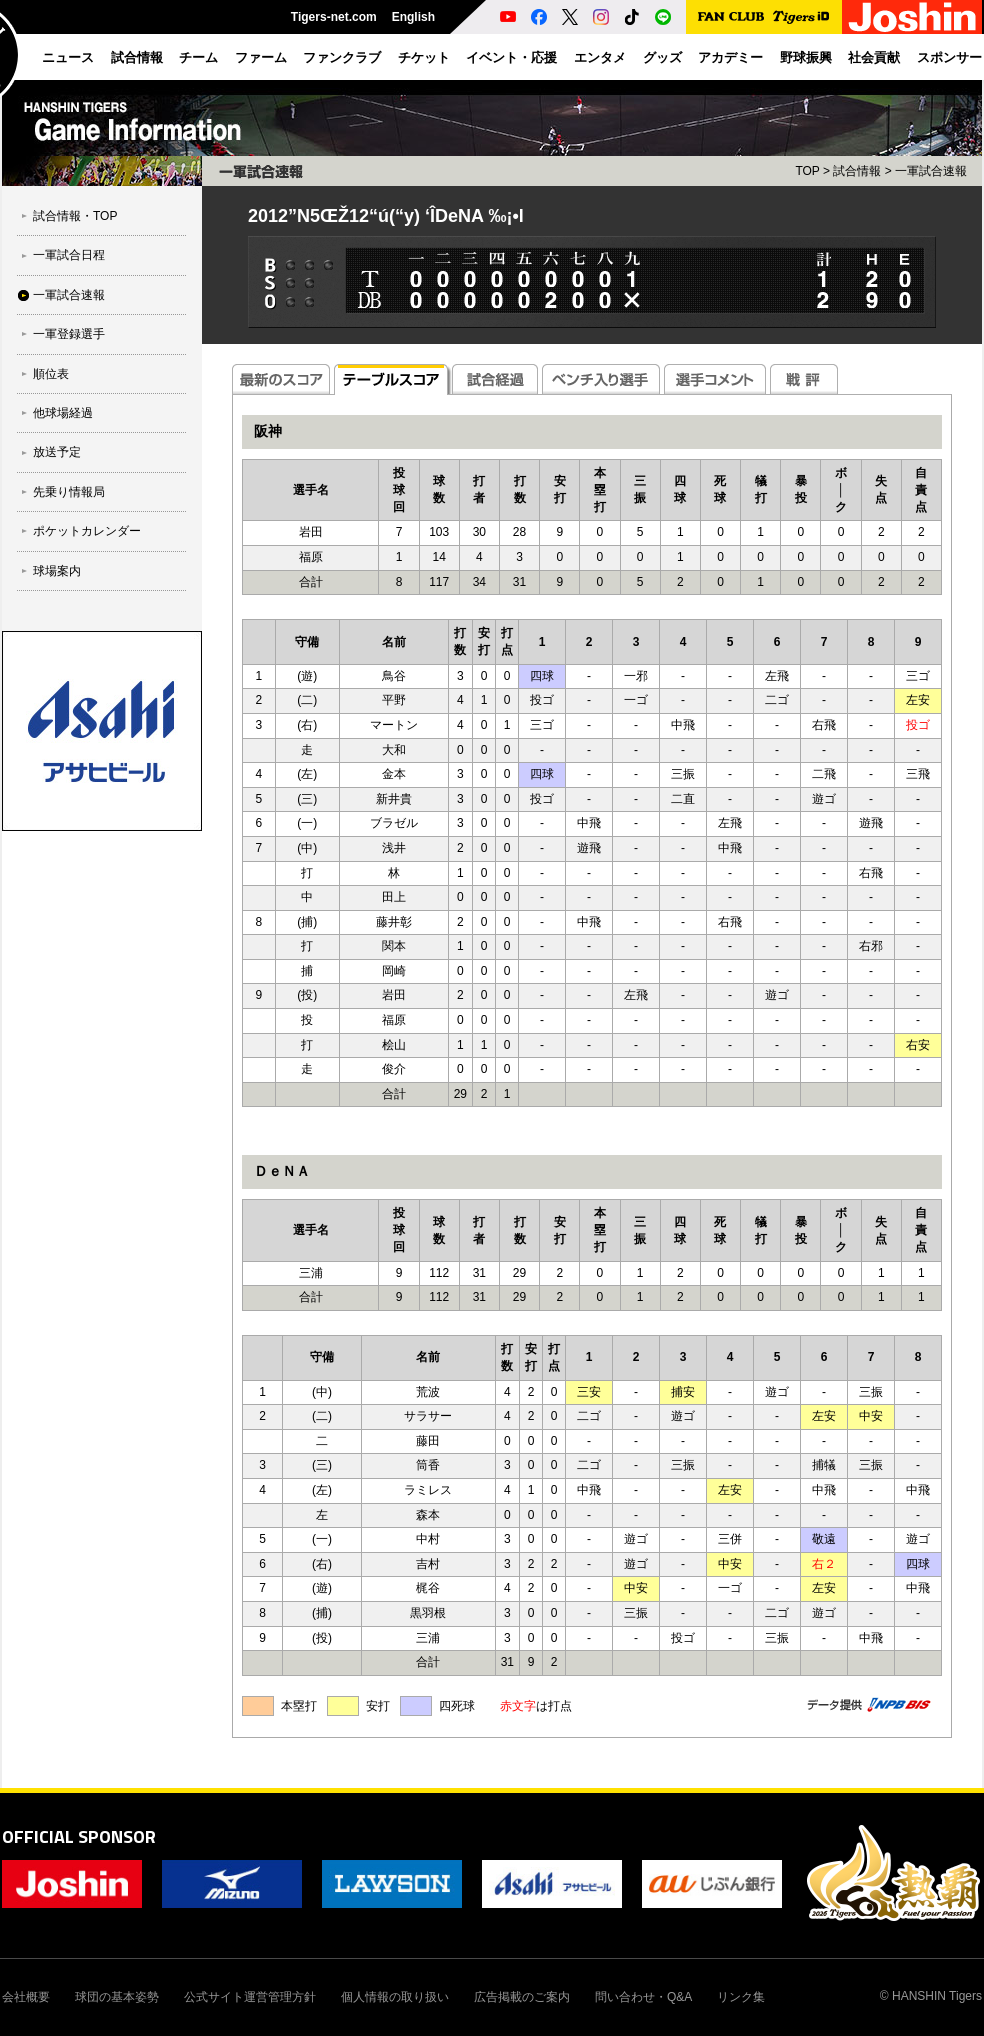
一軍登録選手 (69, 334)
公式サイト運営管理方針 (250, 1997)
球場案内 (57, 571)
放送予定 (57, 452)
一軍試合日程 (69, 255)
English (413, 17)
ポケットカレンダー (87, 531)
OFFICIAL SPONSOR (79, 1836)
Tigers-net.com (334, 17)
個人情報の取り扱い (395, 1997)
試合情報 (857, 171)
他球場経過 (63, 413)
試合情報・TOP (75, 216)
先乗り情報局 (69, 492)
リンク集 (741, 1997)
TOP (807, 171)
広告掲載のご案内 (522, 1997)
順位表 (51, 374)
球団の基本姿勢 (117, 1997)
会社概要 (26, 1997)
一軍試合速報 (69, 295)
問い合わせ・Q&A (643, 1997)
